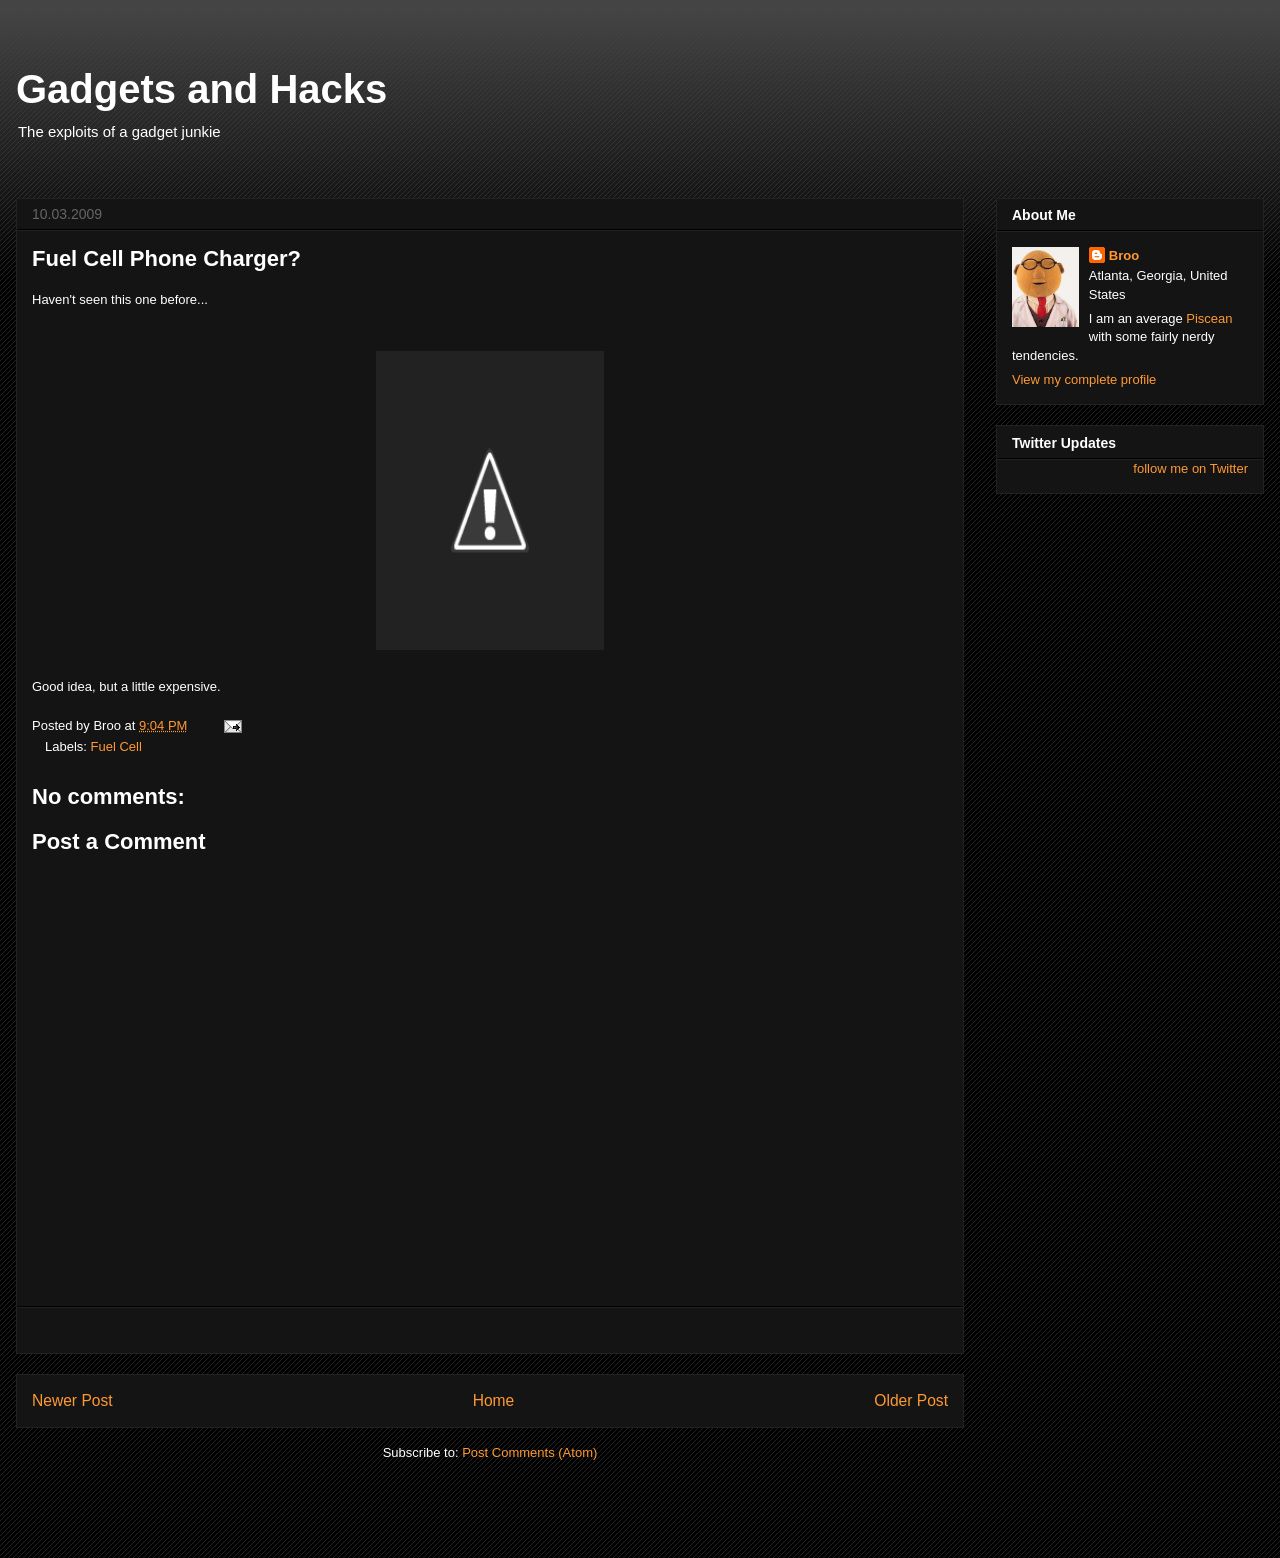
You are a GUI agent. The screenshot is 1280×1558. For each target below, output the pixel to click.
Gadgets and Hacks (201, 89)
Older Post (911, 1400)
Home (494, 1400)
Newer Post (72, 1400)
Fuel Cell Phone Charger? (166, 258)
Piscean (1209, 318)
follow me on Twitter (1190, 468)
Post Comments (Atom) (529, 1452)
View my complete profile (1084, 379)
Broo (1124, 255)
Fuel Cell (116, 746)
